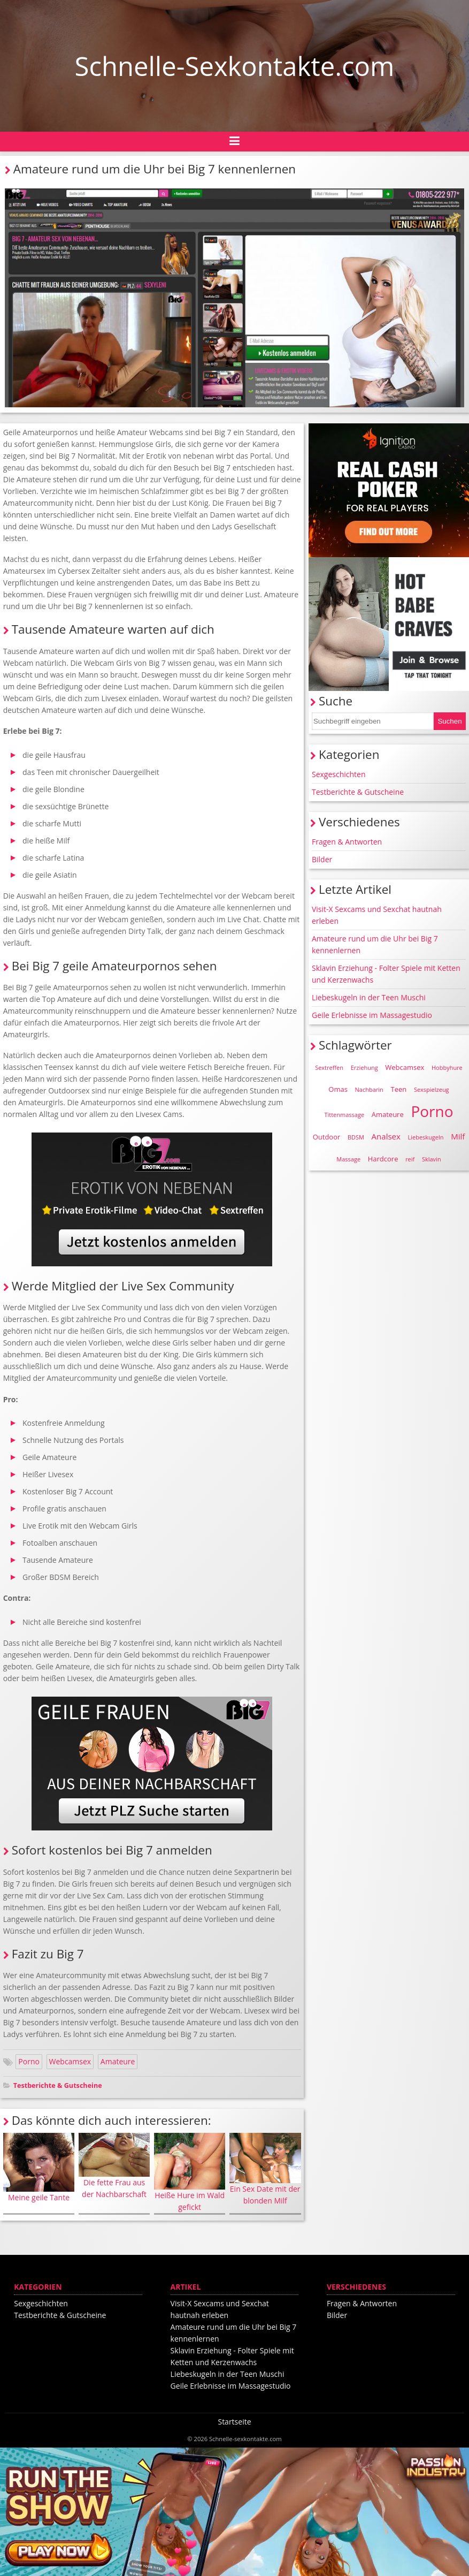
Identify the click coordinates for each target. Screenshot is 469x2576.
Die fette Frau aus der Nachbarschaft (114, 2166)
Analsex (386, 1136)
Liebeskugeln (425, 1137)
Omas (338, 1089)
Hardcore (383, 1159)
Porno (29, 2061)
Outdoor (327, 1137)
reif (409, 1159)
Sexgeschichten (339, 774)
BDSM (356, 1137)
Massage (348, 1159)
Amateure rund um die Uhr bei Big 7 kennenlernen (375, 944)
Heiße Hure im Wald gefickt (190, 2172)
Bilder (322, 859)
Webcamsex (70, 2061)
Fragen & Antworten (347, 842)
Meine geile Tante (39, 2167)
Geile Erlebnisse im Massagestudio (372, 1015)
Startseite (234, 2422)
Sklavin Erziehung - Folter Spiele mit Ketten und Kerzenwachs (386, 974)
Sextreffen (329, 1067)
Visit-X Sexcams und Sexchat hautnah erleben (377, 915)
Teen (399, 1089)
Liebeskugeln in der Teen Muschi (369, 997)
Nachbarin (369, 1089)
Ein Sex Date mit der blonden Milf (265, 2169)
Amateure (118, 2061)
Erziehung (364, 1067)
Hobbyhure (447, 1067)
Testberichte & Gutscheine (57, 2085)
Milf (458, 1136)
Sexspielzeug (431, 1089)
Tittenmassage (344, 1115)
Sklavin (431, 1159)
